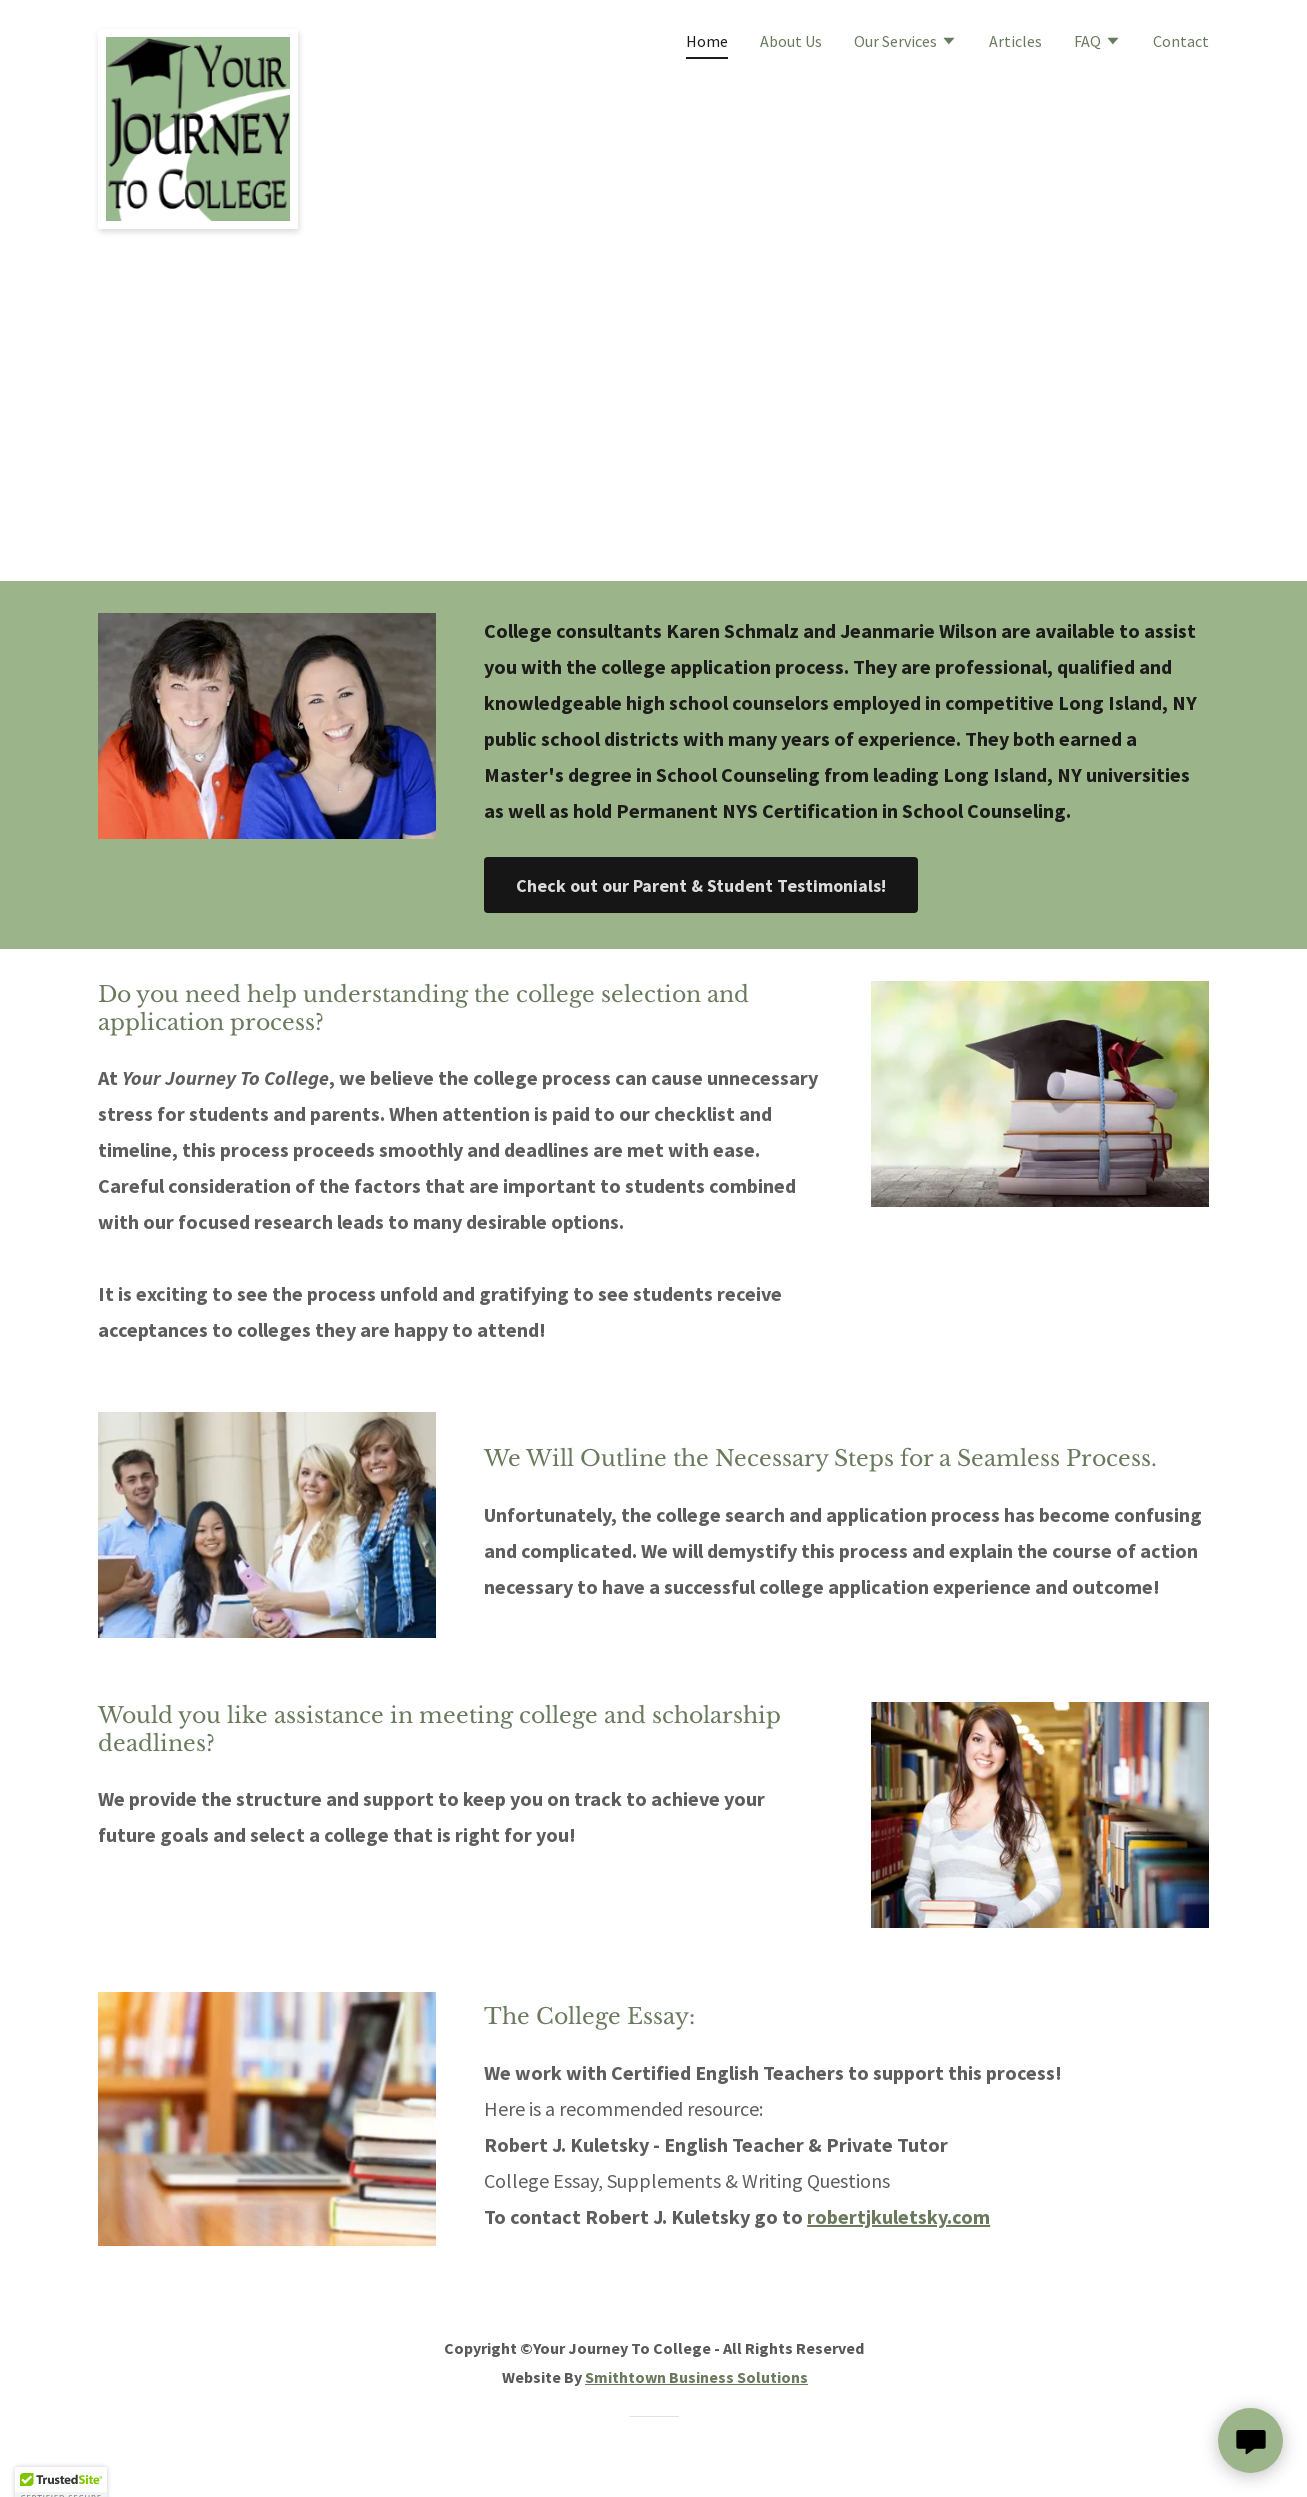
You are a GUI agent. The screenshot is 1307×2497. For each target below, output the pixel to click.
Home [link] (707, 41)
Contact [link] (1181, 41)
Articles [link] (1015, 41)
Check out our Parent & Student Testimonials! (701, 885)
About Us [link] (791, 41)
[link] (198, 37)
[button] (905, 43)
